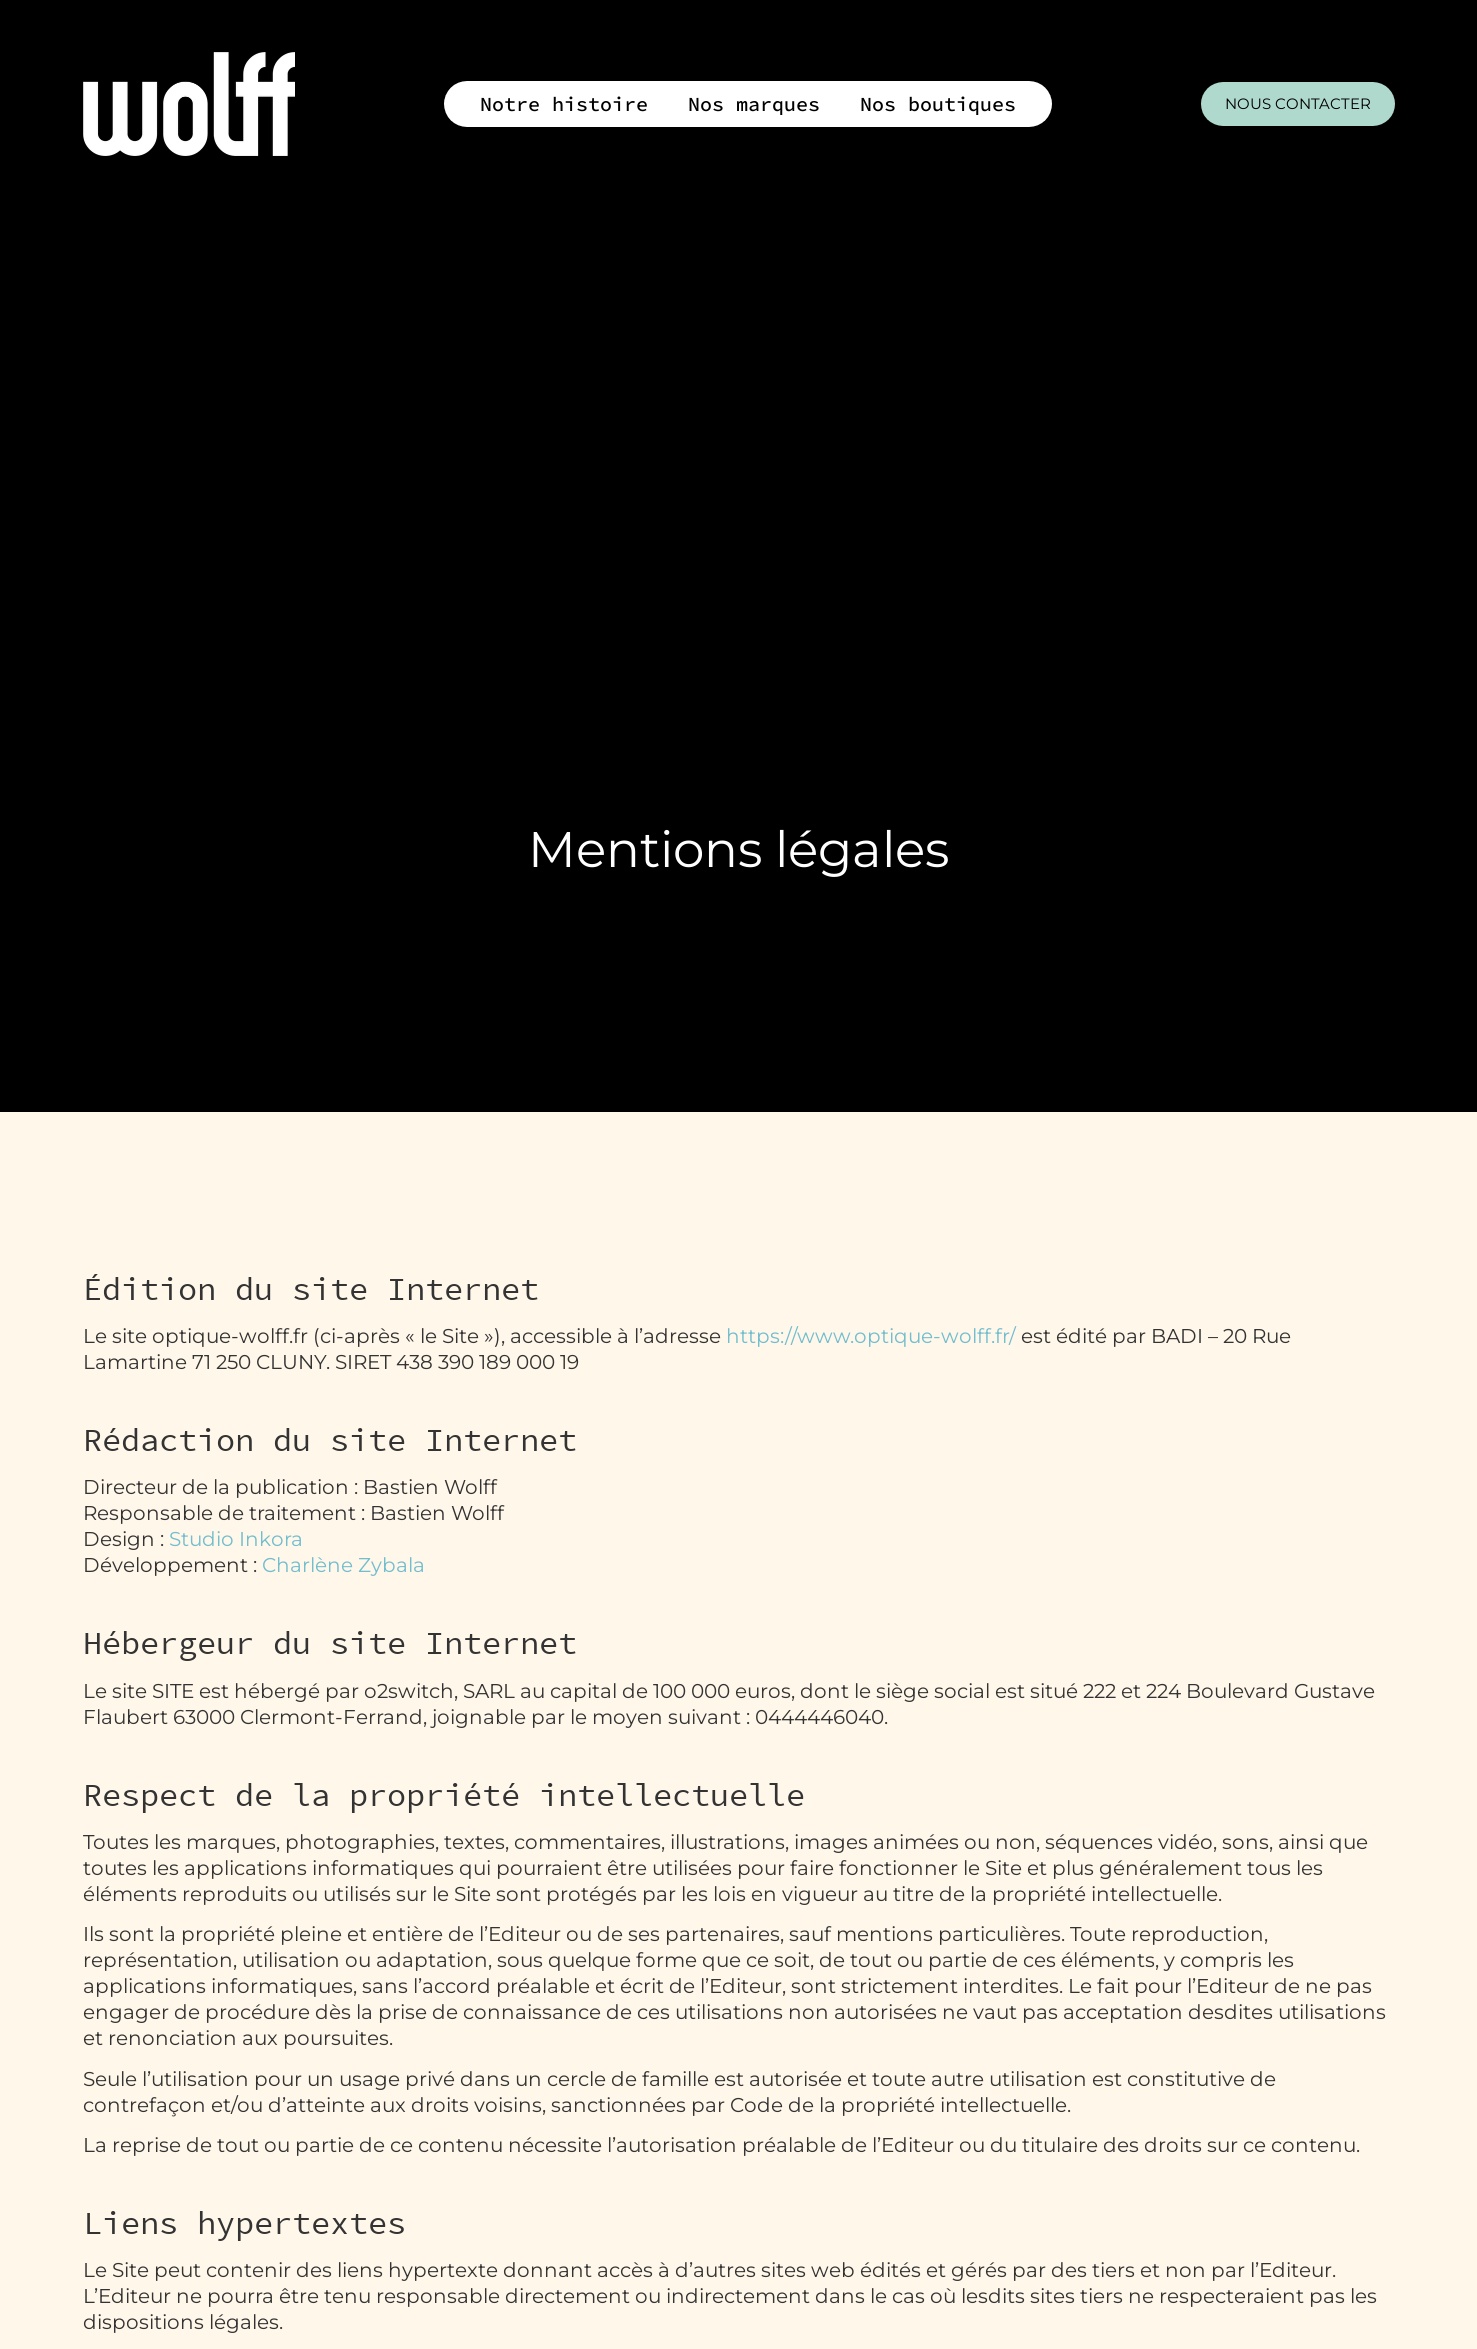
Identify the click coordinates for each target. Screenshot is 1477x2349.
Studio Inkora (236, 1539)
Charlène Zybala (343, 1565)
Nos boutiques (938, 103)
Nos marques (754, 103)
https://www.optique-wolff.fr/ (871, 1336)
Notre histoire (564, 103)
